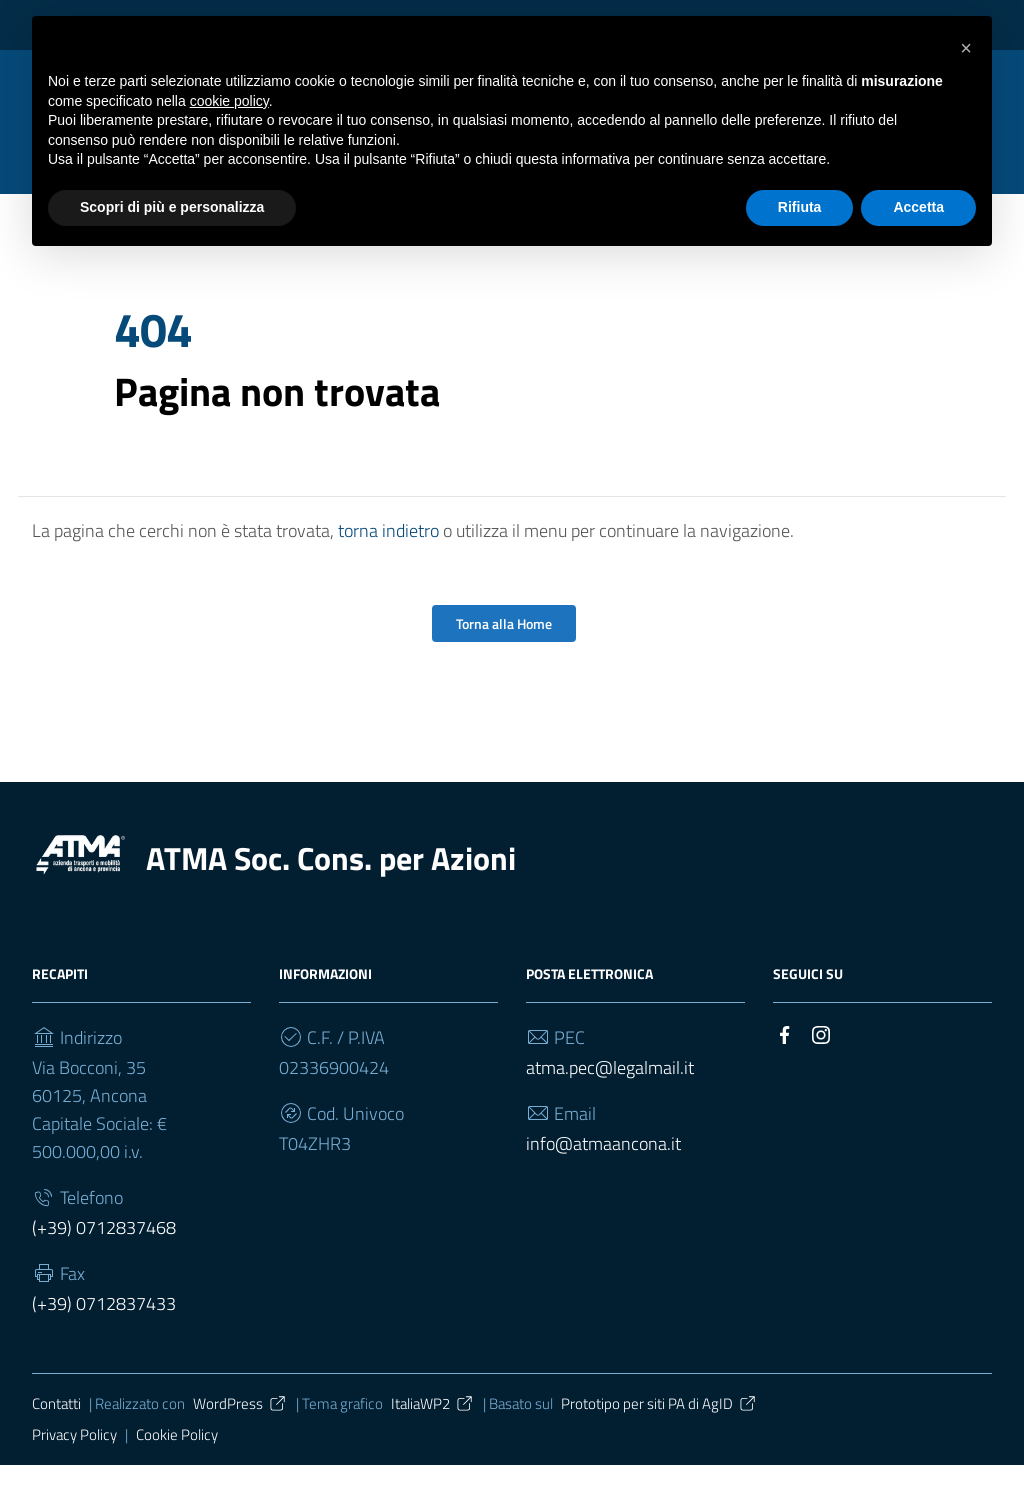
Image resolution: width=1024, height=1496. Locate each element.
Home (134, 268)
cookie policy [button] (229, 101)
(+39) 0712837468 (104, 1258)
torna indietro (388, 561)
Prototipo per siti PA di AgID (659, 1434)
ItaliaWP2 (433, 1434)
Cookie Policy (177, 1464)
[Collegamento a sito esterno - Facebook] (785, 1063)
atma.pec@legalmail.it (610, 1098)
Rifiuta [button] (800, 207)
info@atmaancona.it (603, 1174)
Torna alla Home (504, 654)
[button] (966, 48)
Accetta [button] (918, 207)
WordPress (240, 1434)
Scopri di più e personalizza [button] (172, 207)
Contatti (56, 1434)
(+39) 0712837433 (104, 1334)
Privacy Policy (74, 1464)
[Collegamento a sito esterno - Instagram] (821, 1063)
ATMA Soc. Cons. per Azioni (331, 889)
